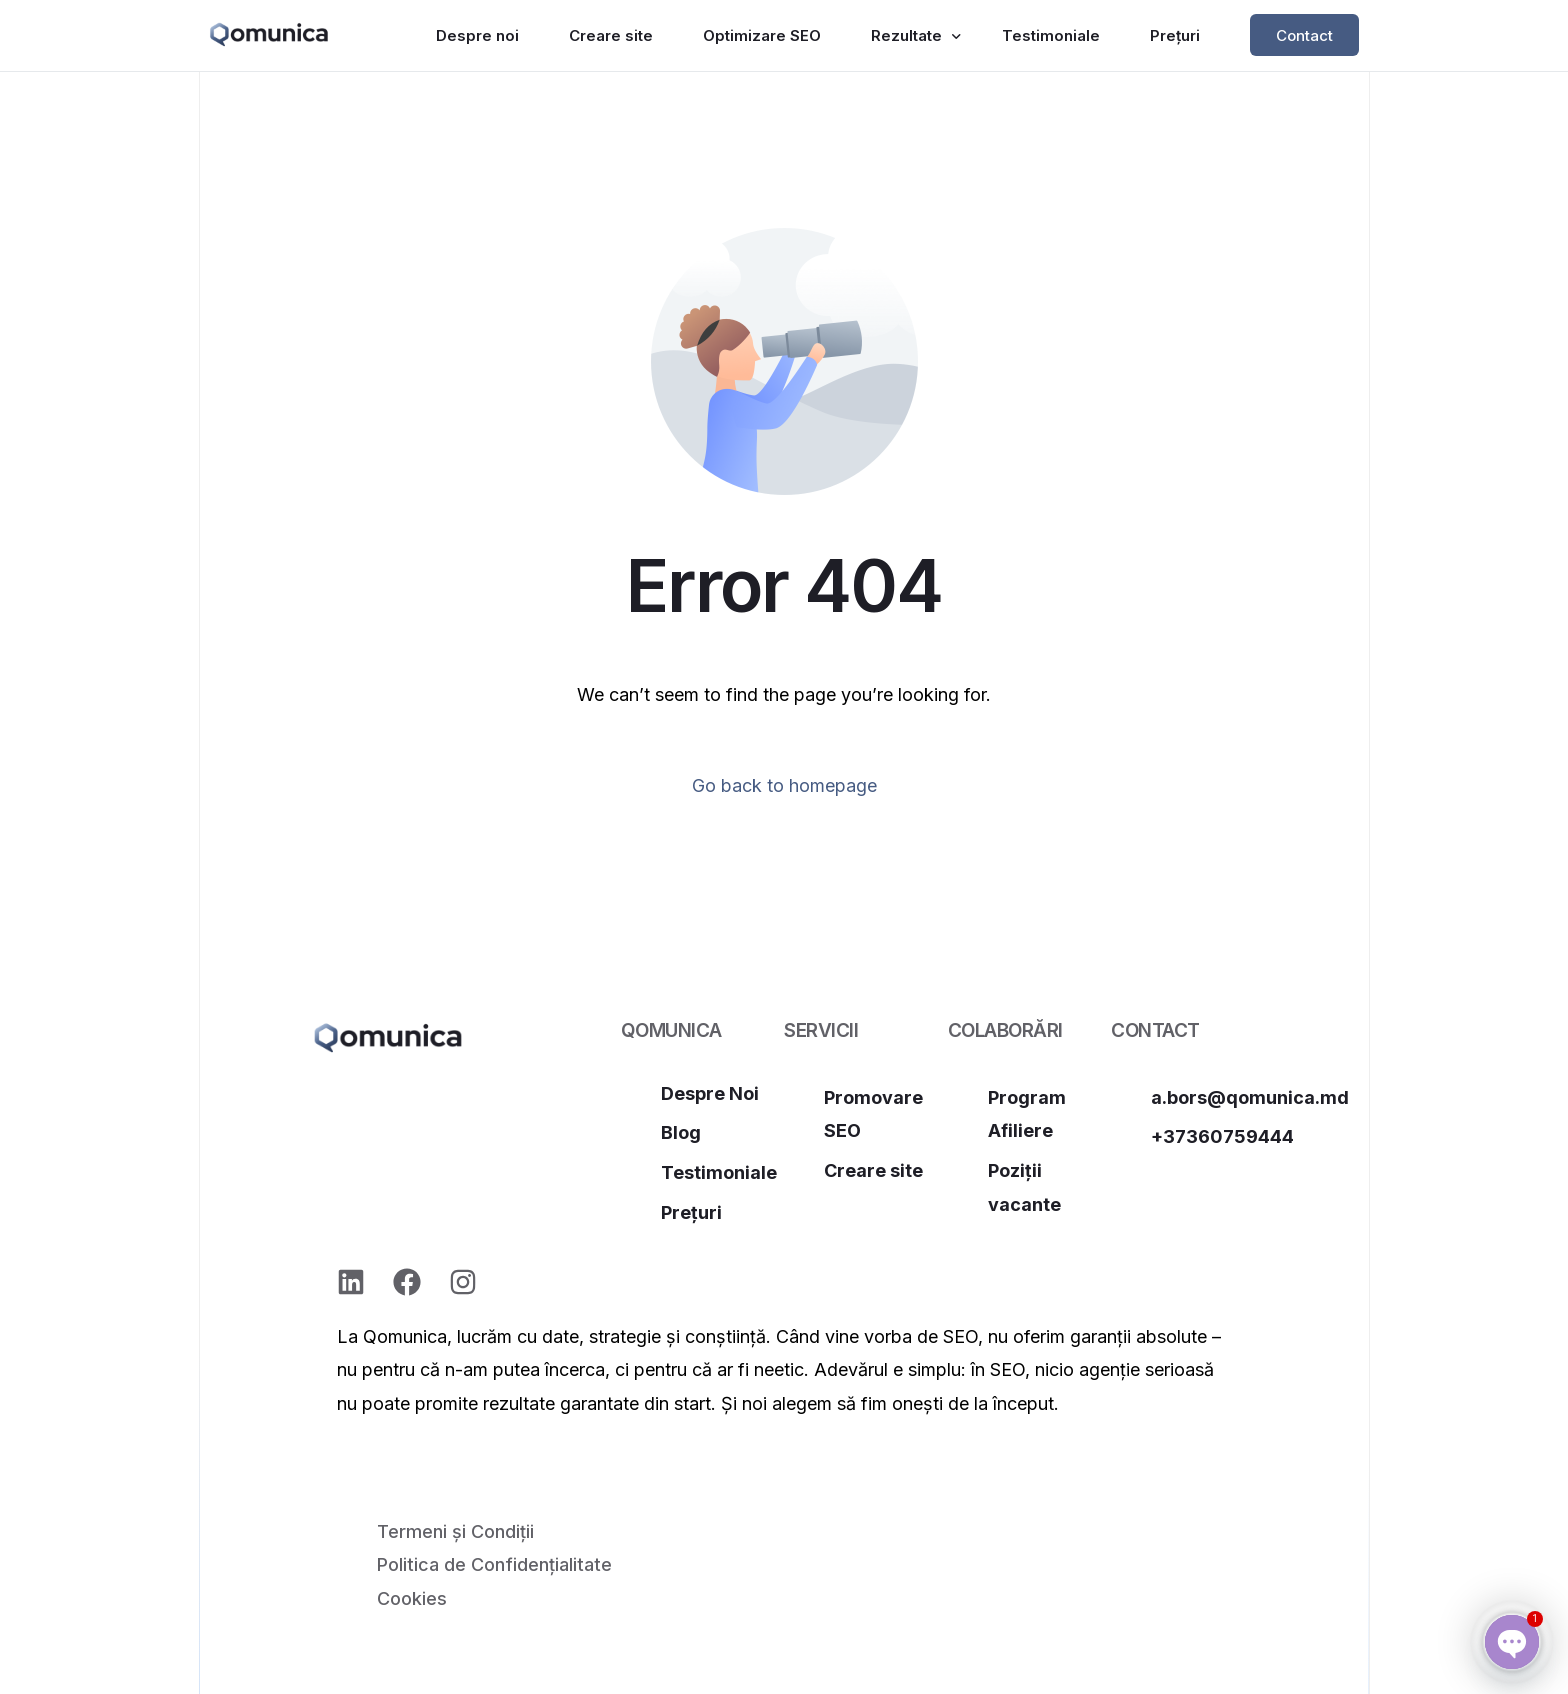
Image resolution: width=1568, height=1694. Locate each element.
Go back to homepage (784, 785)
